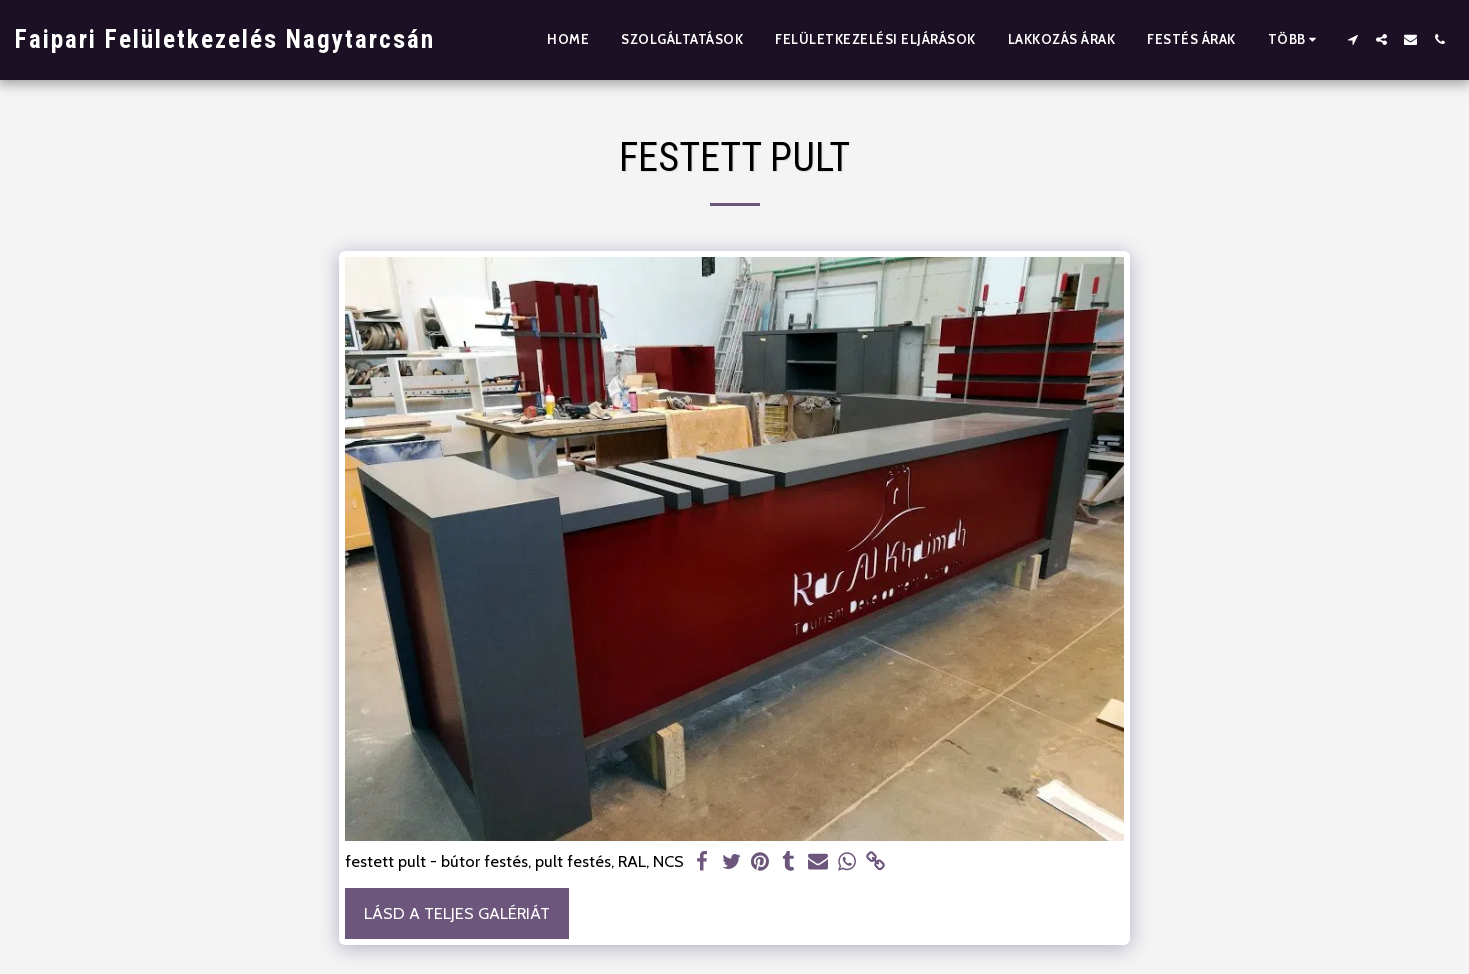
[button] (1352, 39)
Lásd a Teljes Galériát (457, 913)
